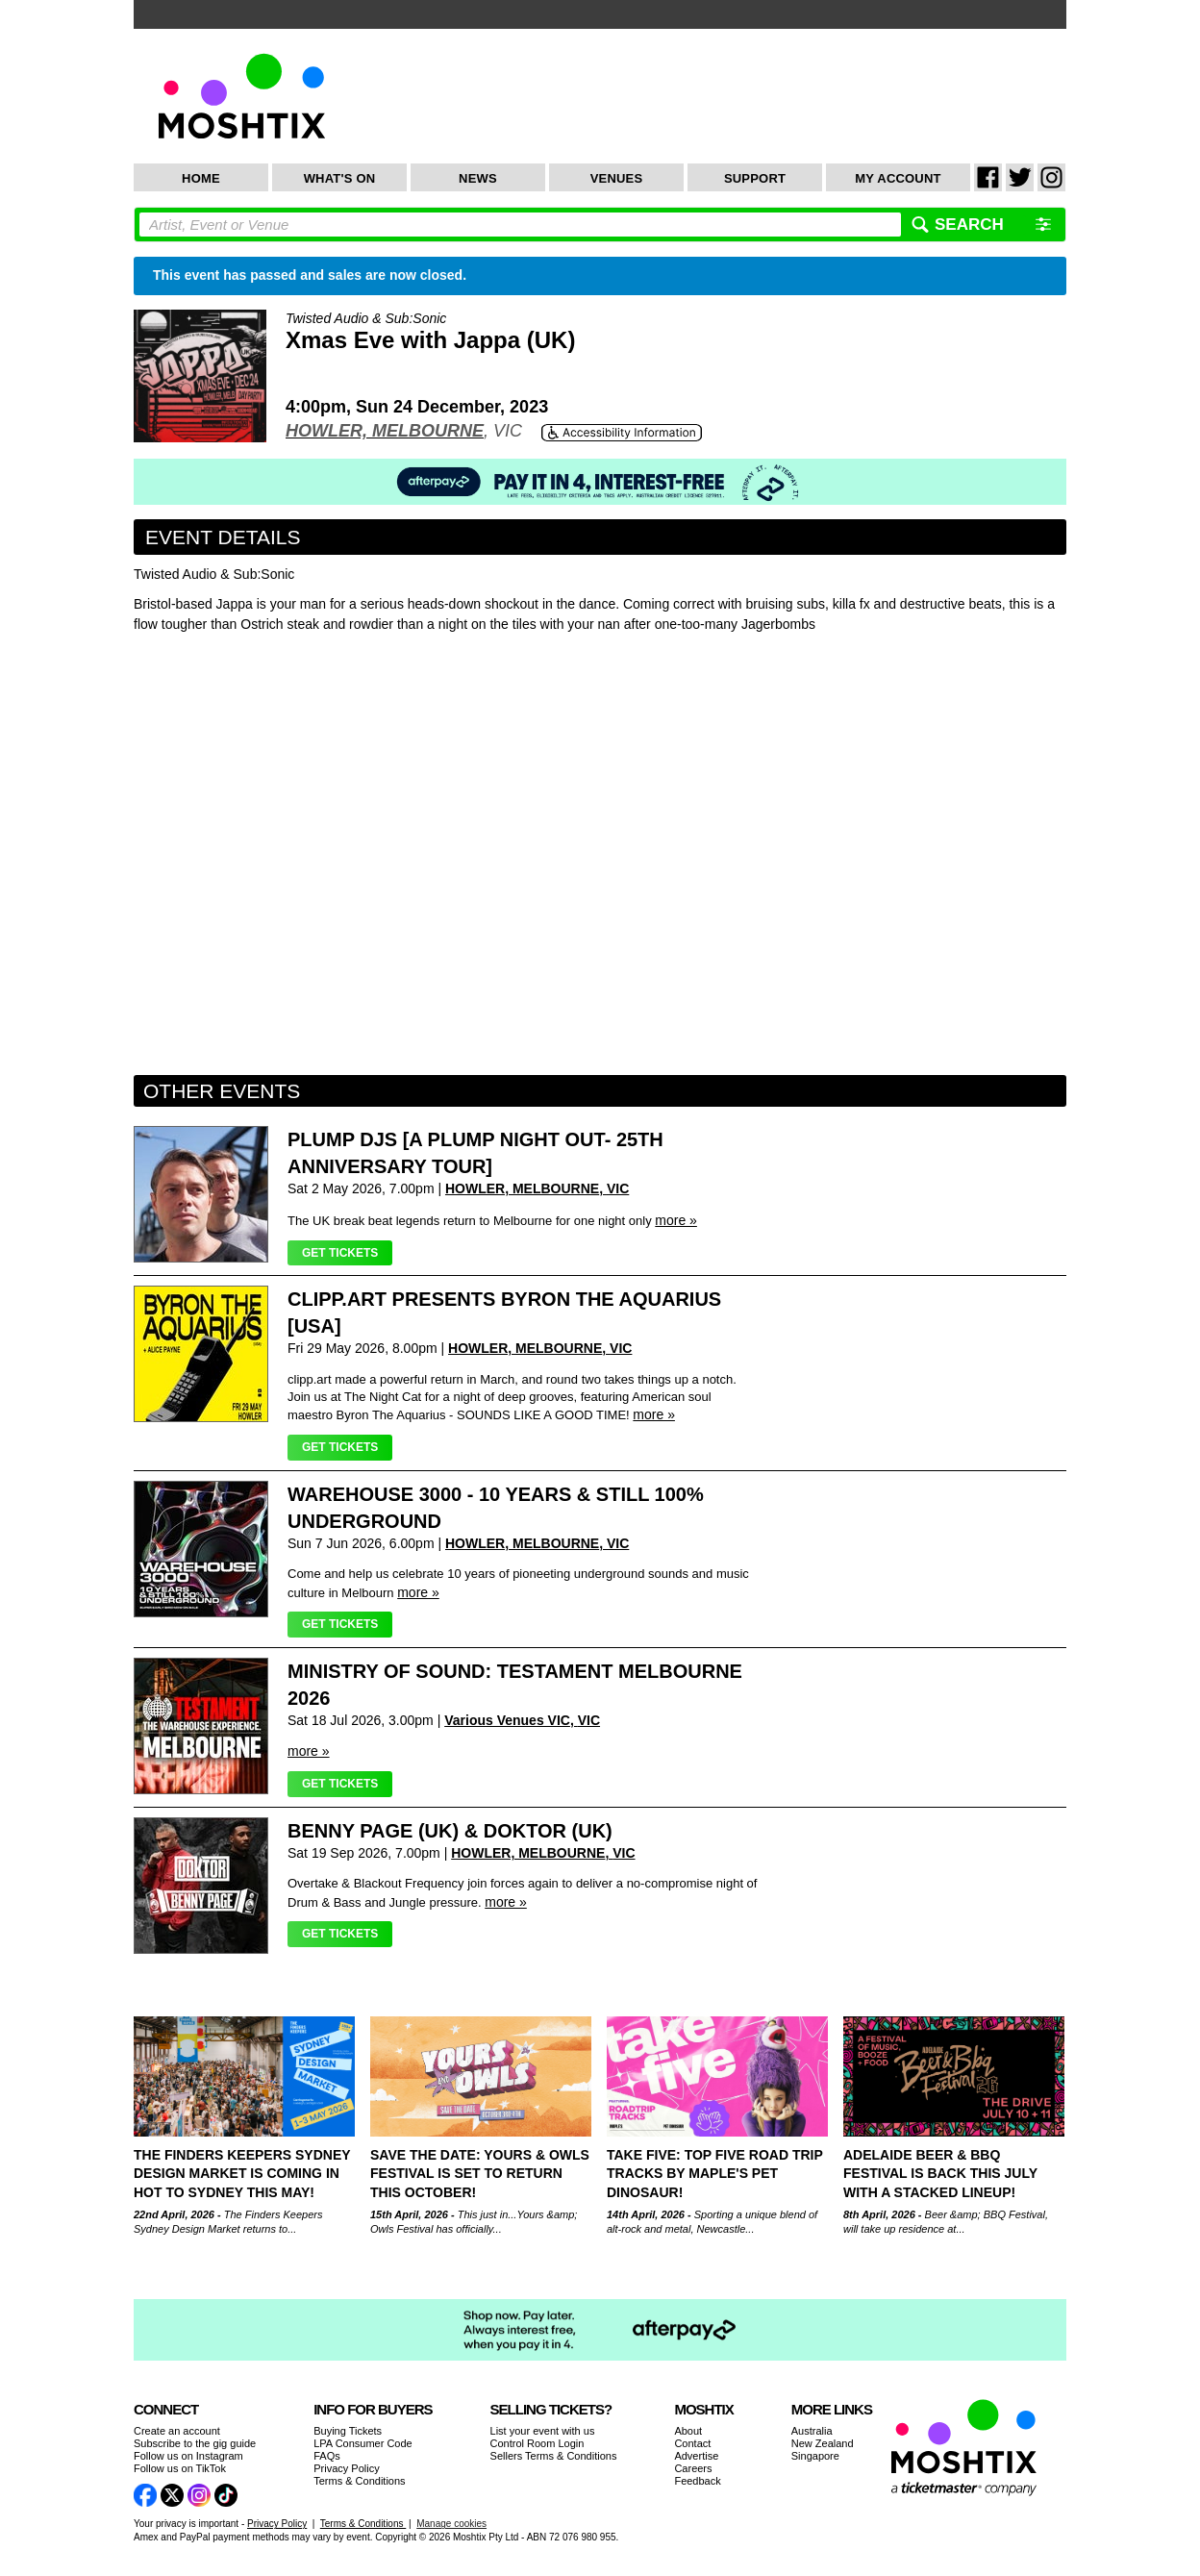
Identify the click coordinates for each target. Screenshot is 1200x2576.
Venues (616, 178)
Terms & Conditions (359, 2481)
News (478, 178)
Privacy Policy (346, 2468)
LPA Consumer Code (362, 2443)
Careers (693, 2468)
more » (676, 1220)
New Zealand (822, 2443)
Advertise (696, 2456)
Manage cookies (451, 2523)
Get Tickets (340, 1253)
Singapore (815, 2456)
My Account (897, 178)
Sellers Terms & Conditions (553, 2456)
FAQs (326, 2456)
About (688, 2431)
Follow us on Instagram (188, 2456)
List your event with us (542, 2431)
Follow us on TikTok (180, 2468)
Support (755, 178)
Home (201, 178)
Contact (692, 2443)
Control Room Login (537, 2443)
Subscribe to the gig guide (195, 2443)
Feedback (697, 2481)
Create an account (177, 2431)
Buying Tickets (347, 2431)
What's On (340, 178)
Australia (812, 2431)
